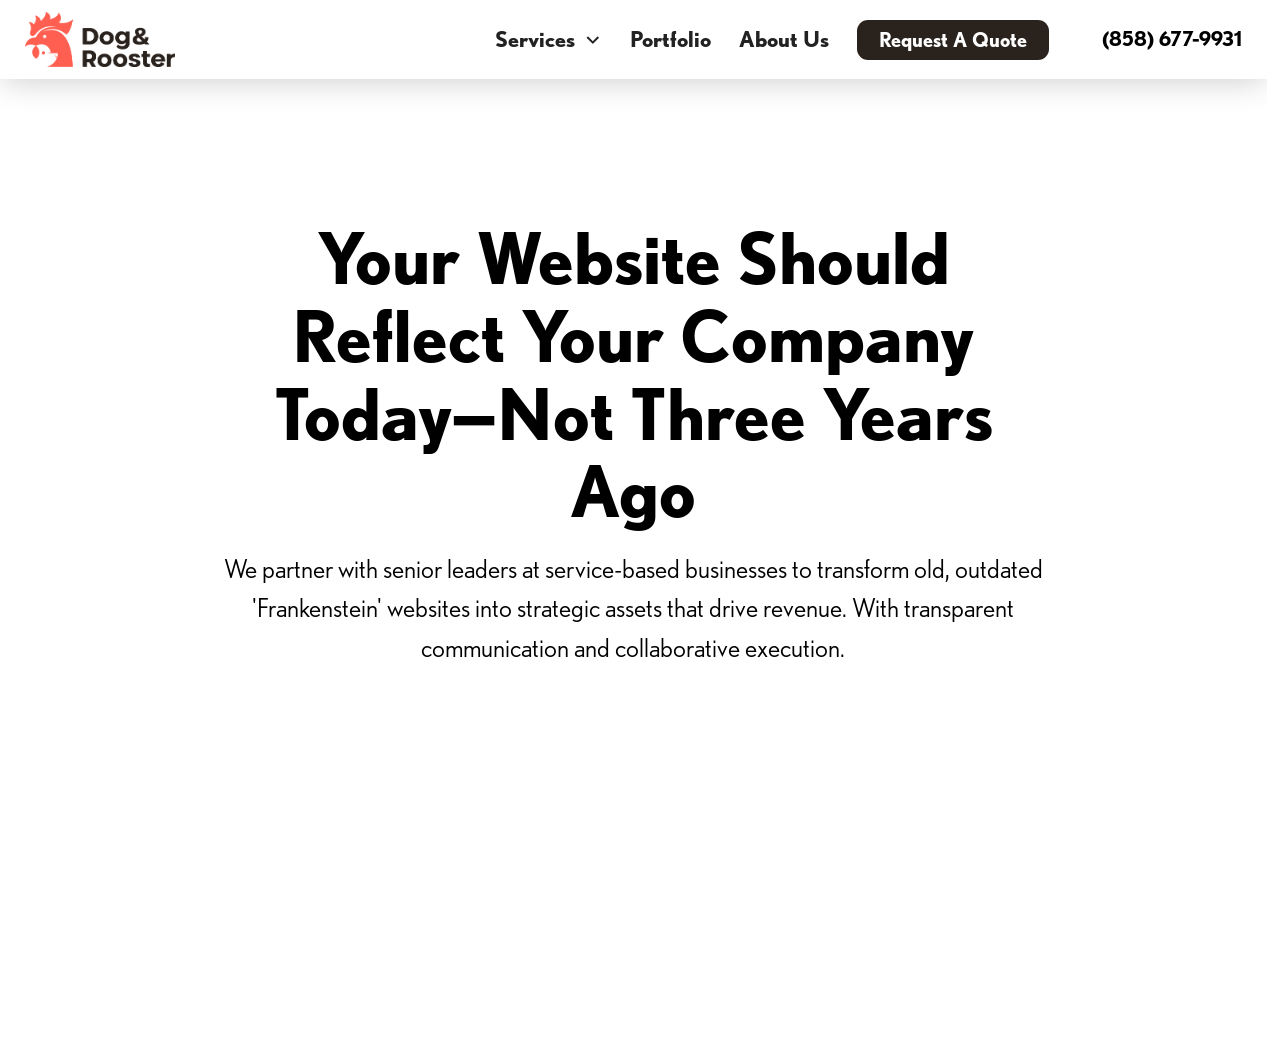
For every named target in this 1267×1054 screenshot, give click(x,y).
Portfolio (670, 39)
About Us (784, 39)
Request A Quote (953, 40)
